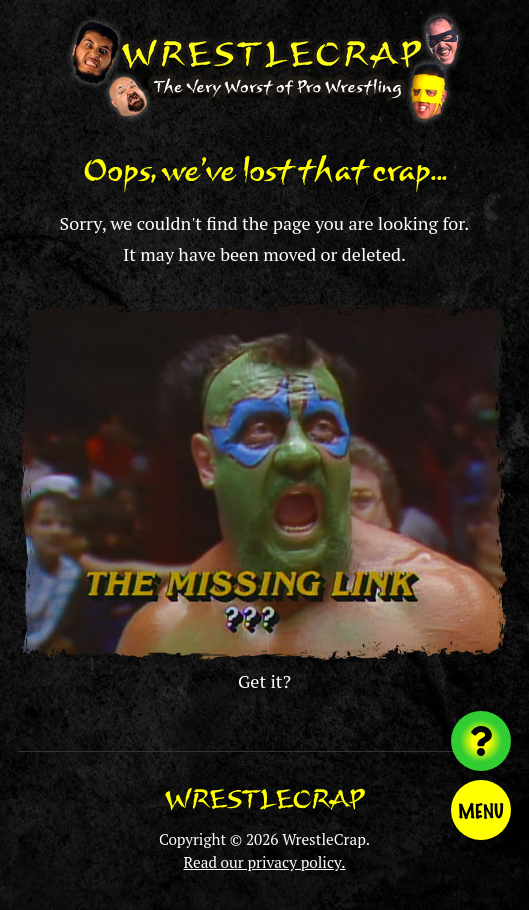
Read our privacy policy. (265, 862)
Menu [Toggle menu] (481, 810)
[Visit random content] (481, 741)
